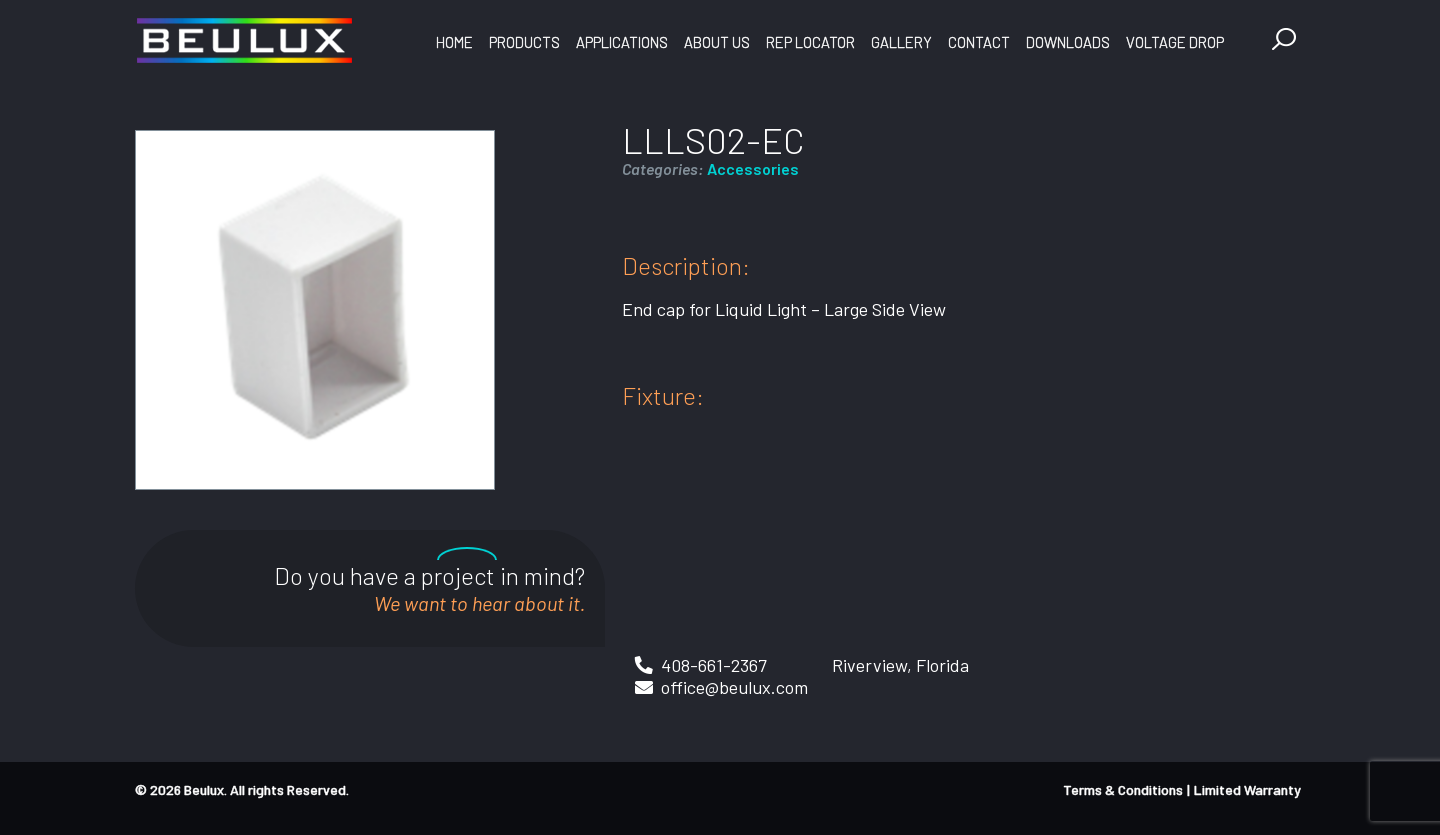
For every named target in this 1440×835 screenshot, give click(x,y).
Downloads (1068, 42)
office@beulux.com (734, 687)
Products (524, 42)
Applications (622, 42)
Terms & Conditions (1123, 789)
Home (454, 42)
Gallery (901, 42)
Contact (979, 42)
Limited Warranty (1247, 789)
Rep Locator (810, 42)
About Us (717, 42)
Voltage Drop (1175, 42)
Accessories (753, 168)
